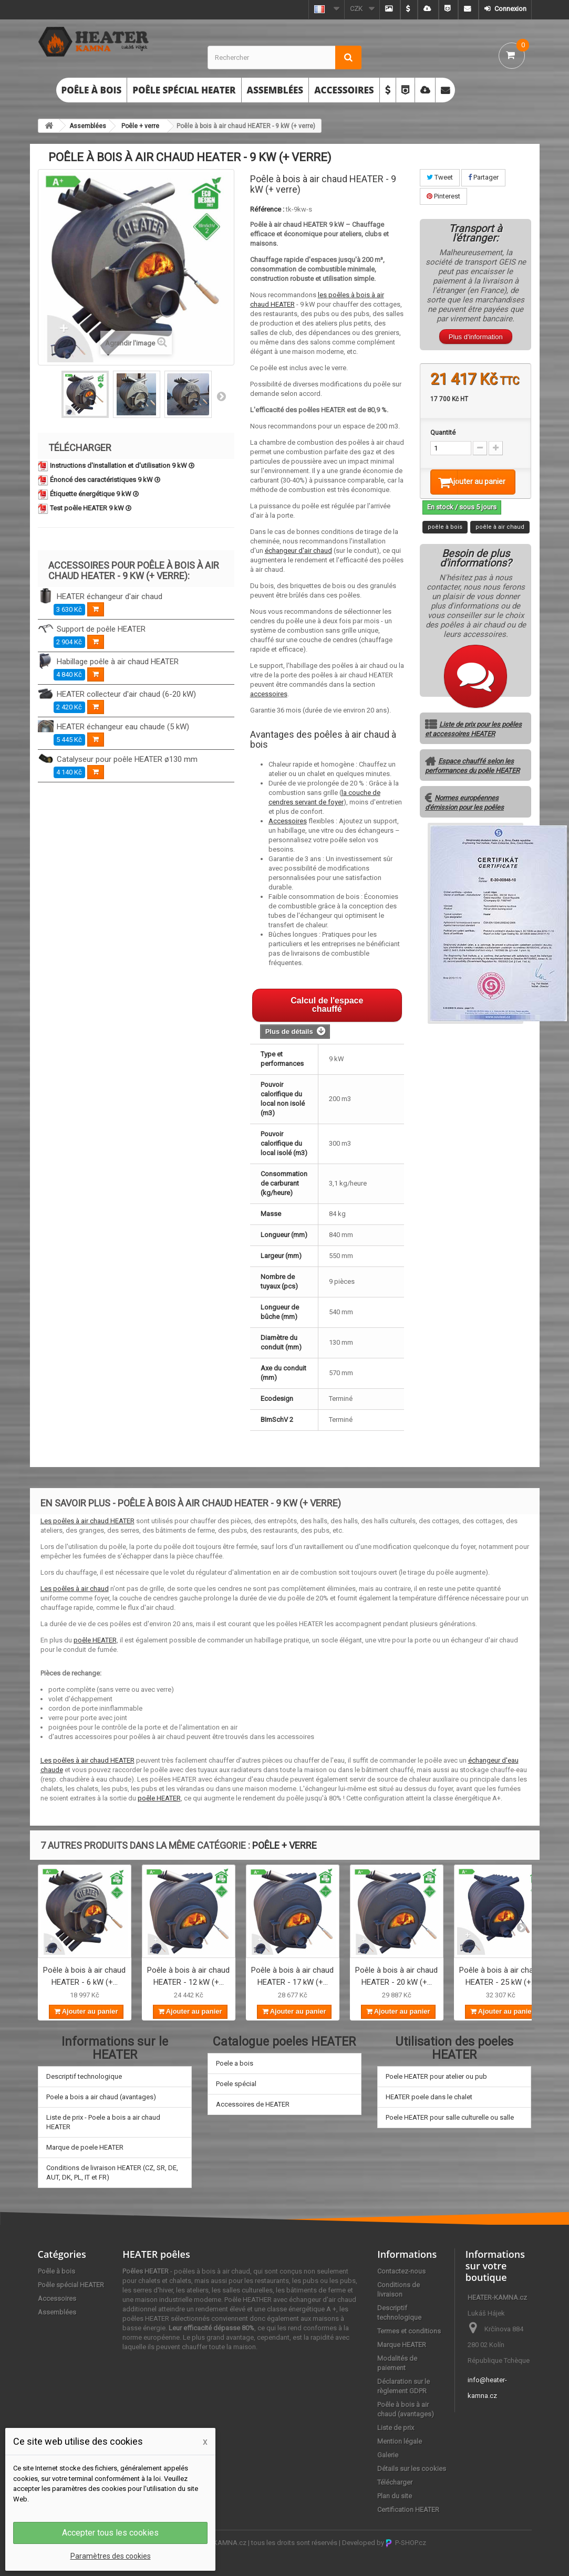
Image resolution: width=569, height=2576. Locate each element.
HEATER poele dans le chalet (429, 2097)
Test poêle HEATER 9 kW (90, 508)
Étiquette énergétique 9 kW (94, 494)
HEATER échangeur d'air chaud (109, 596)
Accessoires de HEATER (252, 2104)
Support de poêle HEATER (101, 629)
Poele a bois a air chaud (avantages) (101, 2097)
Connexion (509, 9)
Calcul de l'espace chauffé (327, 1004)
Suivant (221, 396)
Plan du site (394, 2496)
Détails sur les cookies (411, 2469)
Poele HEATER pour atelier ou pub (436, 2076)
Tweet (440, 177)
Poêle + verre (140, 126)
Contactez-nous (401, 2271)
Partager (483, 177)
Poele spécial (236, 2084)
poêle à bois (445, 540)
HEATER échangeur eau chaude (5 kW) (123, 726)
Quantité (443, 432)
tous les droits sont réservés (294, 2543)
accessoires (268, 694)
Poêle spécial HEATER (183, 90)
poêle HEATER (95, 1640)
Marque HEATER (401, 2345)
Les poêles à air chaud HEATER (87, 1521)
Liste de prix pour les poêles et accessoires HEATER (473, 742)
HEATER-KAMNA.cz (216, 2543)
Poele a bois (234, 2063)
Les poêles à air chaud (74, 1589)
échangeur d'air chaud (298, 550)
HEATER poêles (156, 2254)
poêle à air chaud (499, 540)
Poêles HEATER (145, 2271)
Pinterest (443, 196)
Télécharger (394, 2482)
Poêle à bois (91, 90)
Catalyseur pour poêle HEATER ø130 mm (127, 759)
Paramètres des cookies (110, 2556)
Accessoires (344, 90)
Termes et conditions (409, 2331)
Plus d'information (476, 337)
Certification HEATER (408, 2510)
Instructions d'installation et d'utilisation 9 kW (122, 465)
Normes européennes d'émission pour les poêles (464, 816)
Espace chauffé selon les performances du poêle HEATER (472, 779)
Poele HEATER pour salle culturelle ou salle (450, 2117)
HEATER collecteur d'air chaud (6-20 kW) (126, 694)
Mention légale (399, 2441)
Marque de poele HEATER (84, 2147)
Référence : (267, 209)
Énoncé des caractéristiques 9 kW (105, 480)
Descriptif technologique (84, 2076)
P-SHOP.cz (406, 2543)
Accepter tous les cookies (110, 2533)
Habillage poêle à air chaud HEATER (118, 661)
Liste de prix (395, 2428)
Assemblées (275, 90)
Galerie (387, 2455)
